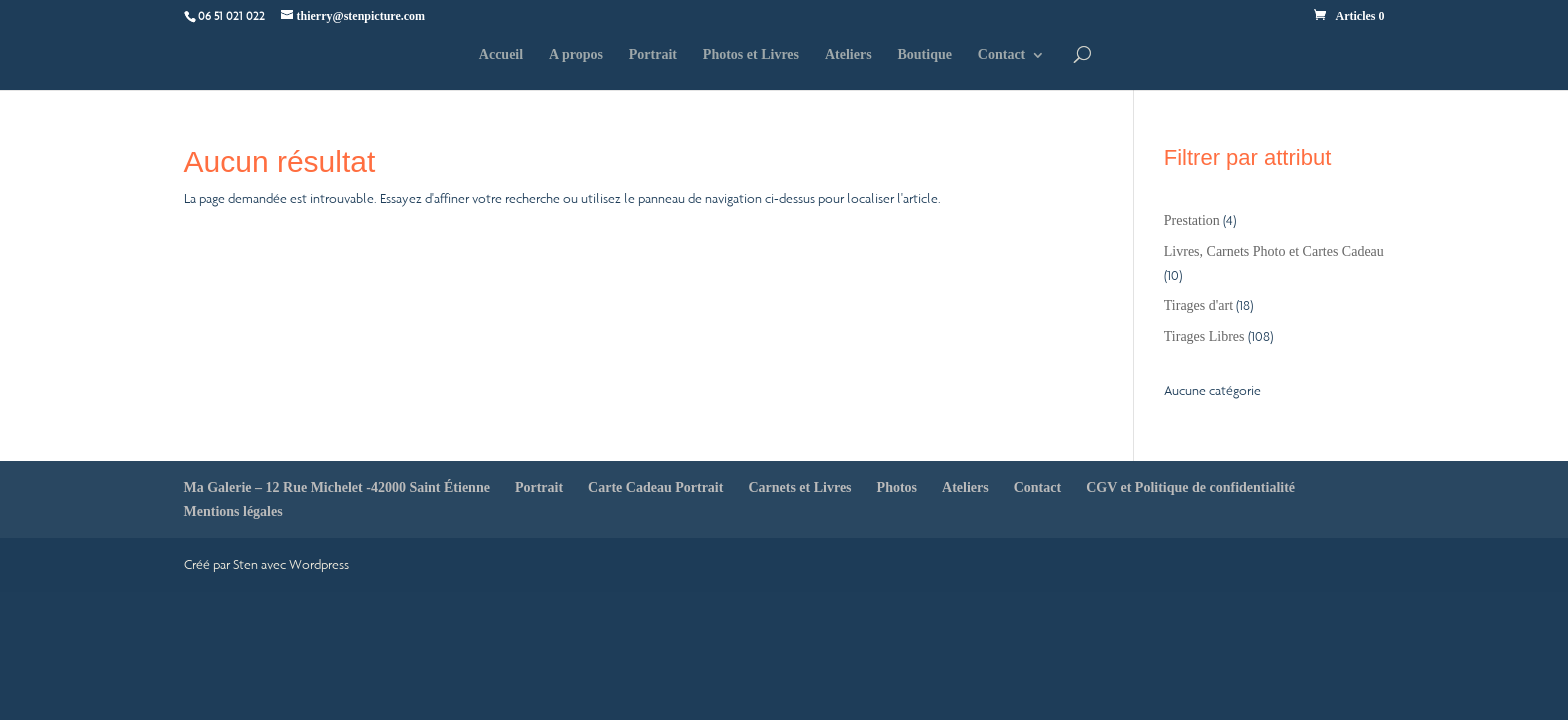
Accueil (501, 55)
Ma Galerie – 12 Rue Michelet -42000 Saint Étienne (337, 487)
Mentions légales (233, 511)
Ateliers (848, 55)
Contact (1001, 55)
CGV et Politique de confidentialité (1190, 487)
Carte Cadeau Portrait (655, 487)
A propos (576, 55)
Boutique (924, 55)
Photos (897, 487)
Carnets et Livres (799, 487)
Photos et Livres (751, 55)
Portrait (653, 55)
